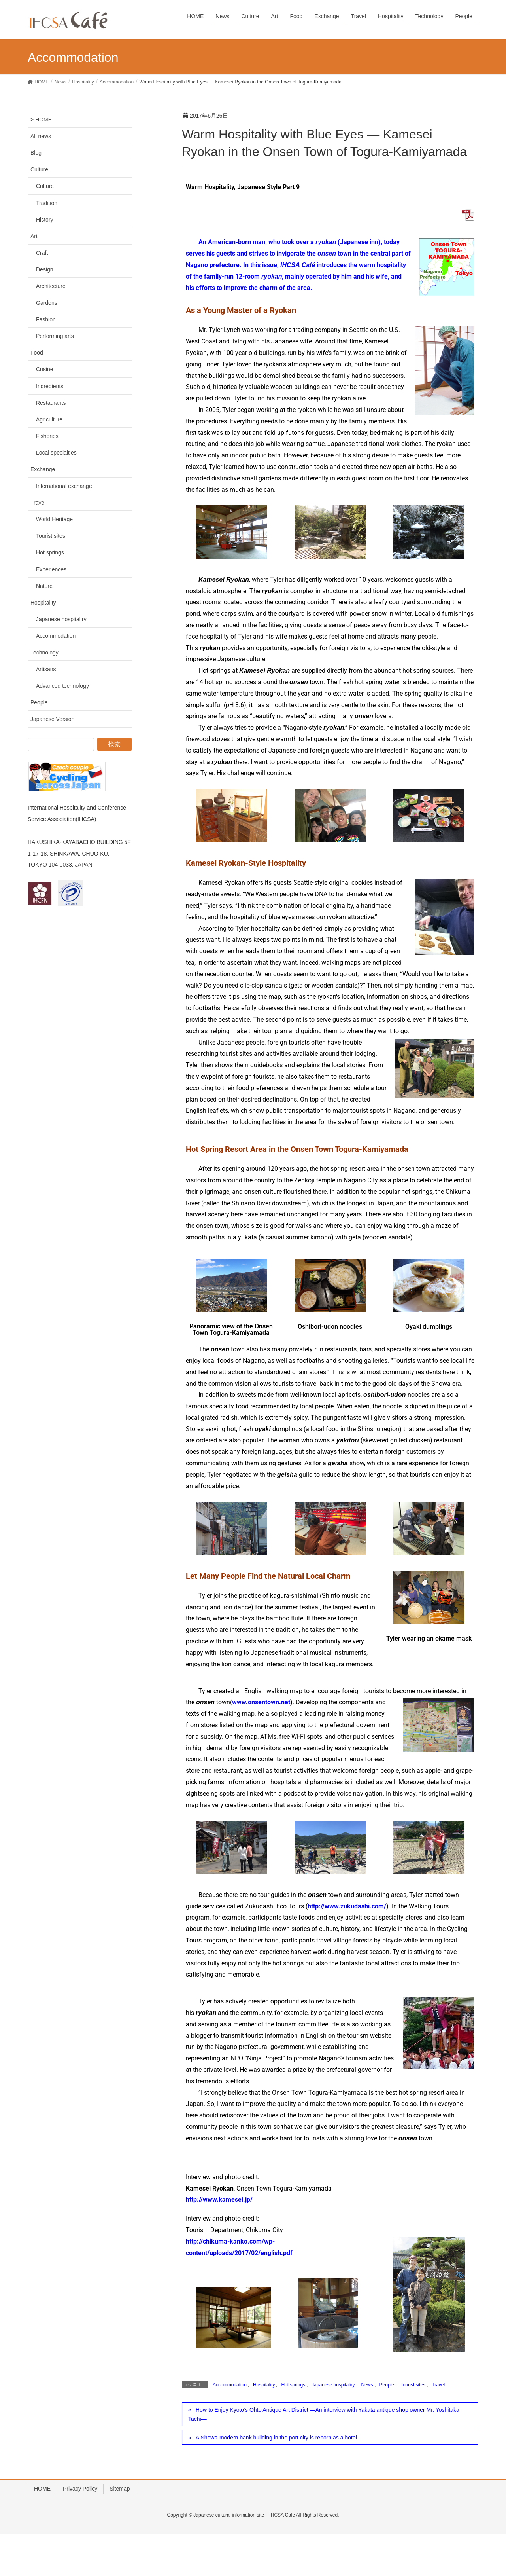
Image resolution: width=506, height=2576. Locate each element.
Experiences (51, 569)
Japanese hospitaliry (333, 2385)
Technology (44, 652)
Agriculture (49, 419)
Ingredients (49, 386)
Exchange (42, 469)
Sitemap (120, 2488)
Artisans (46, 669)
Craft (42, 253)
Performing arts (55, 336)
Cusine (44, 369)
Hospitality (264, 2385)
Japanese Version (52, 719)
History (44, 219)
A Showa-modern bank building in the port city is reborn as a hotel (276, 2437)
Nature (44, 586)
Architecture (51, 286)
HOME (42, 2488)
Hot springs (293, 2385)
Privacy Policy (80, 2488)
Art (34, 236)
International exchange (64, 486)
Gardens (46, 303)
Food (36, 352)
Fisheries (47, 436)
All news (40, 136)
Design (44, 269)
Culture (39, 169)
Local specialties (56, 453)
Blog (36, 153)
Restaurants (51, 403)
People (387, 2385)
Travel (438, 2385)
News (367, 2385)
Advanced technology (62, 686)
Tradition (46, 203)
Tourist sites (412, 2385)
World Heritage (54, 519)
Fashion (46, 319)
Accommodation (230, 2385)
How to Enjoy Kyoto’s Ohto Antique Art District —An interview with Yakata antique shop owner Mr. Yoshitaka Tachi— (323, 2414)
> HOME (41, 119)
